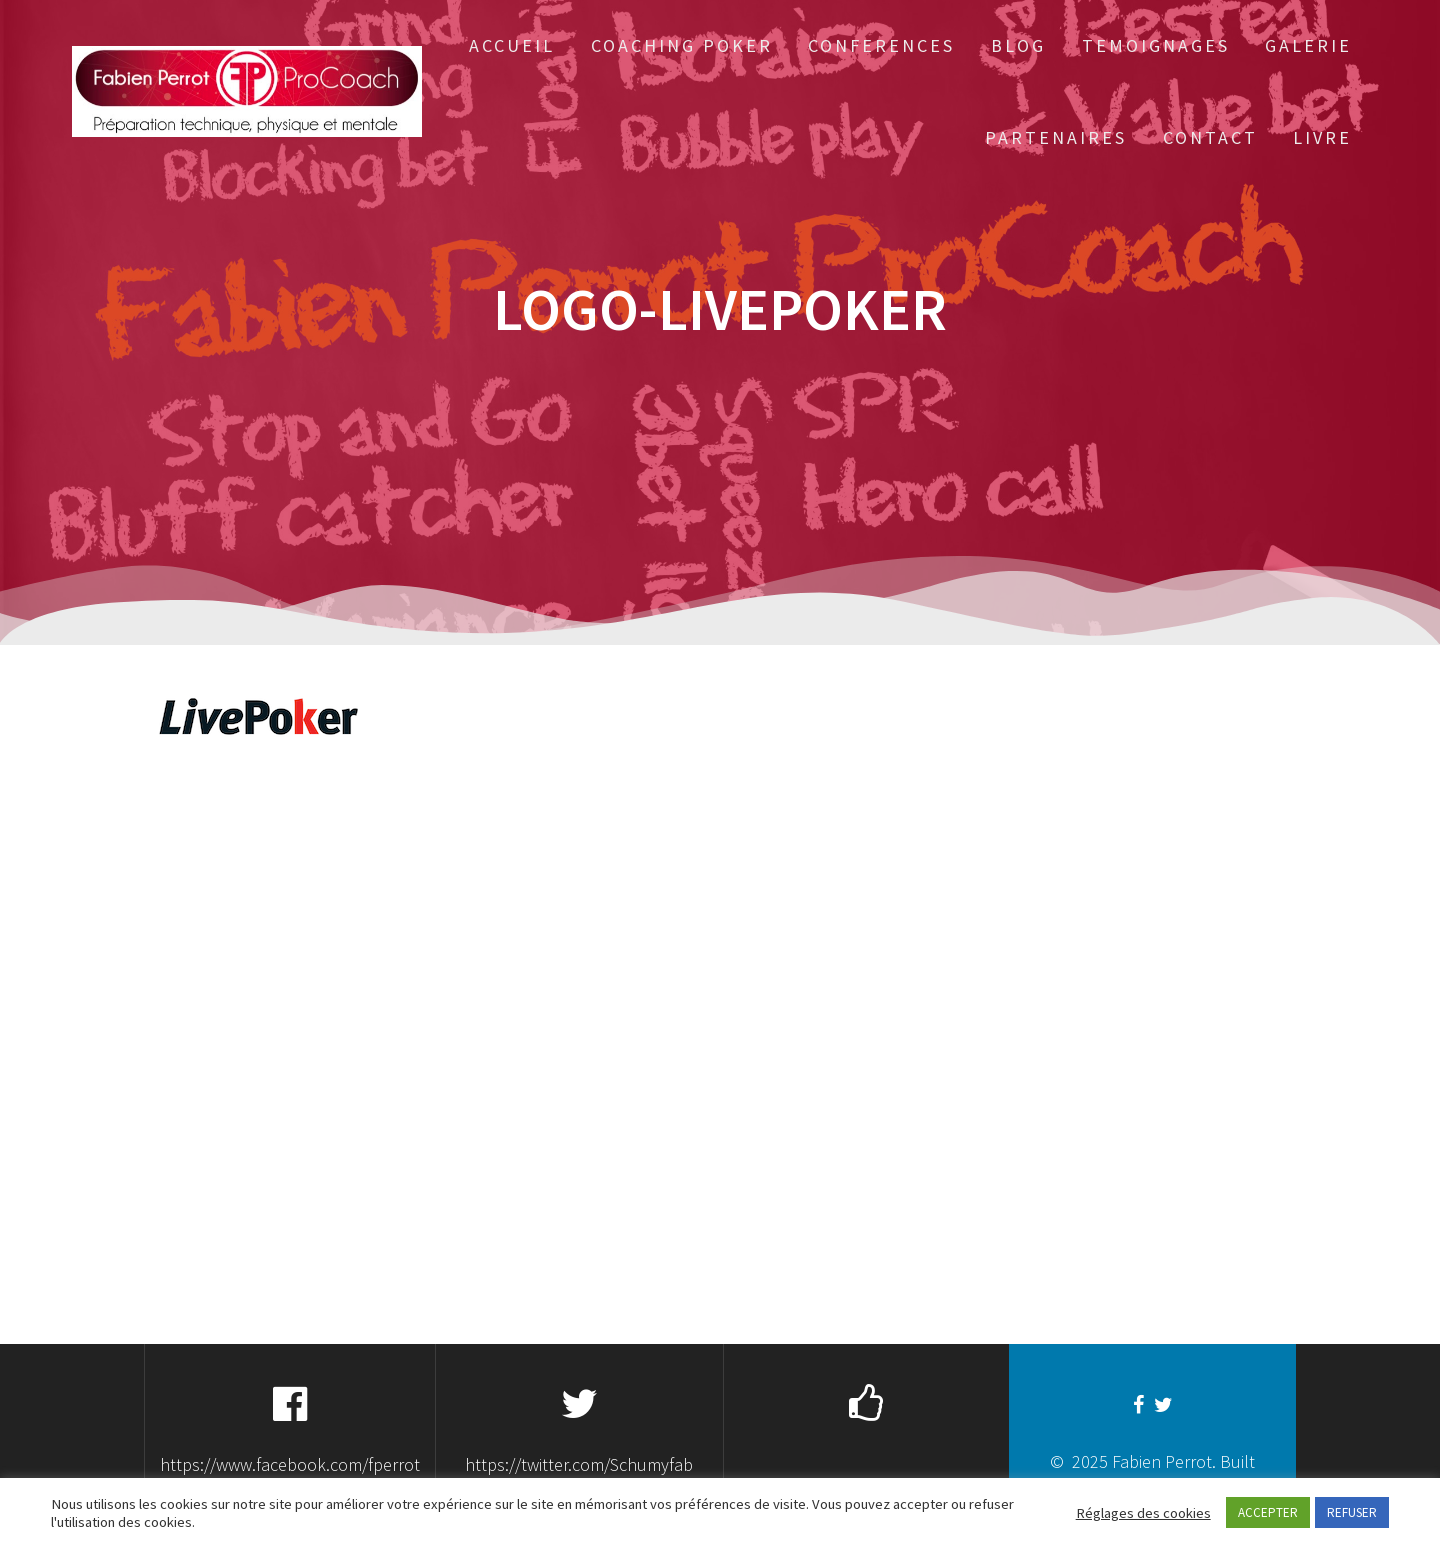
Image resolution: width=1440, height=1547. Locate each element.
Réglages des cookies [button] (1143, 1513)
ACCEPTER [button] (1268, 1512)
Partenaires (1056, 137)
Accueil (512, 45)
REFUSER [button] (1352, 1512)
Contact (1210, 137)
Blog (1018, 45)
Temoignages (1156, 45)
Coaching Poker (682, 45)
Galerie (1308, 45)
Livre (1322, 137)
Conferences (881, 45)
